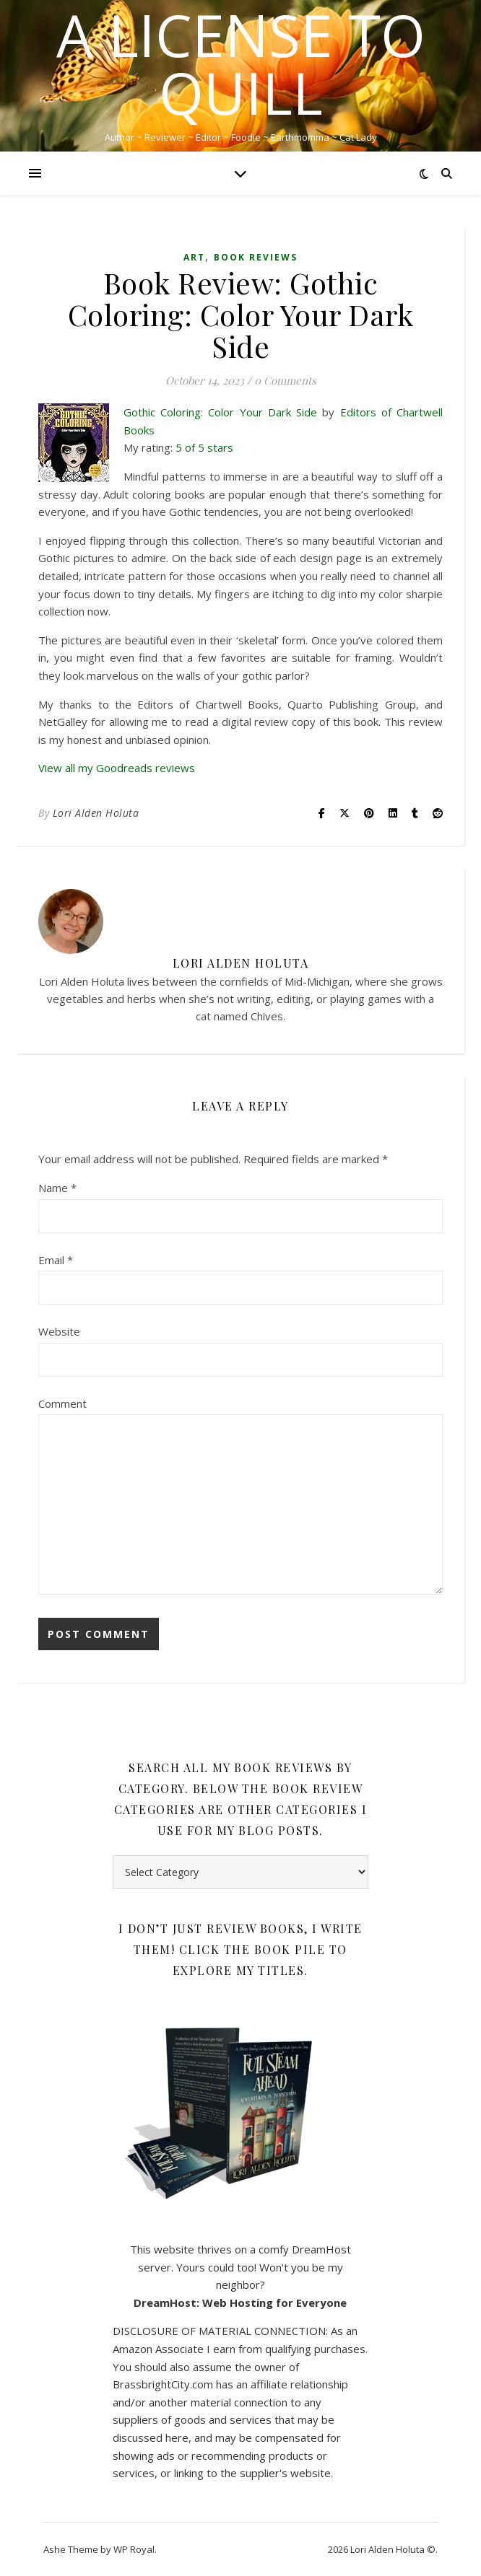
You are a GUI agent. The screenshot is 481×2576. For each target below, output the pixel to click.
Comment (62, 1403)
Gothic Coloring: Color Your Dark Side (220, 412)
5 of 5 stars (204, 447)
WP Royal (134, 2549)
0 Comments (285, 380)
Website (59, 1331)
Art (194, 257)
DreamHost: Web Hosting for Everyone (240, 2302)
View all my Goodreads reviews (116, 768)
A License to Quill (240, 63)
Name (57, 1187)
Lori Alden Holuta (96, 813)
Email (55, 1260)
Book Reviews (256, 257)
